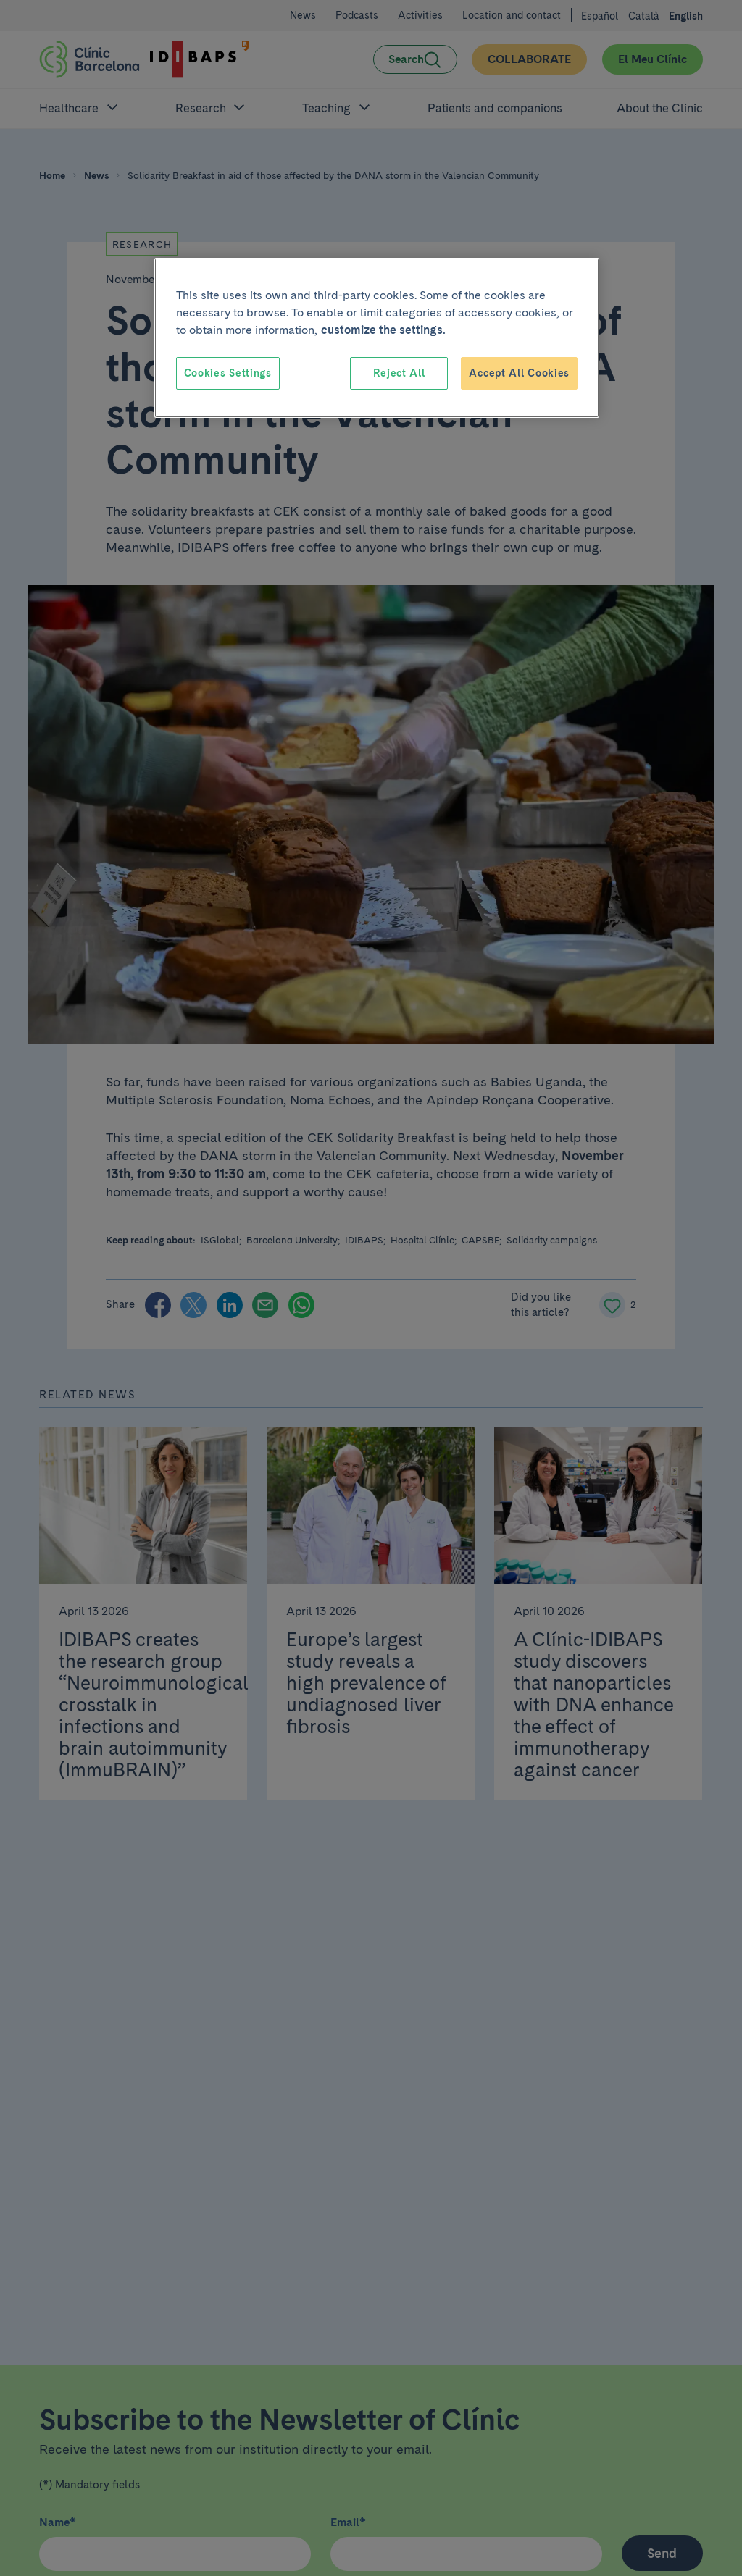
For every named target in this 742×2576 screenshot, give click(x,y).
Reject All (399, 373)
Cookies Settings (228, 373)
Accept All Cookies (519, 373)
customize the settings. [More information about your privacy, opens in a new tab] (383, 330)
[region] (376, 338)
